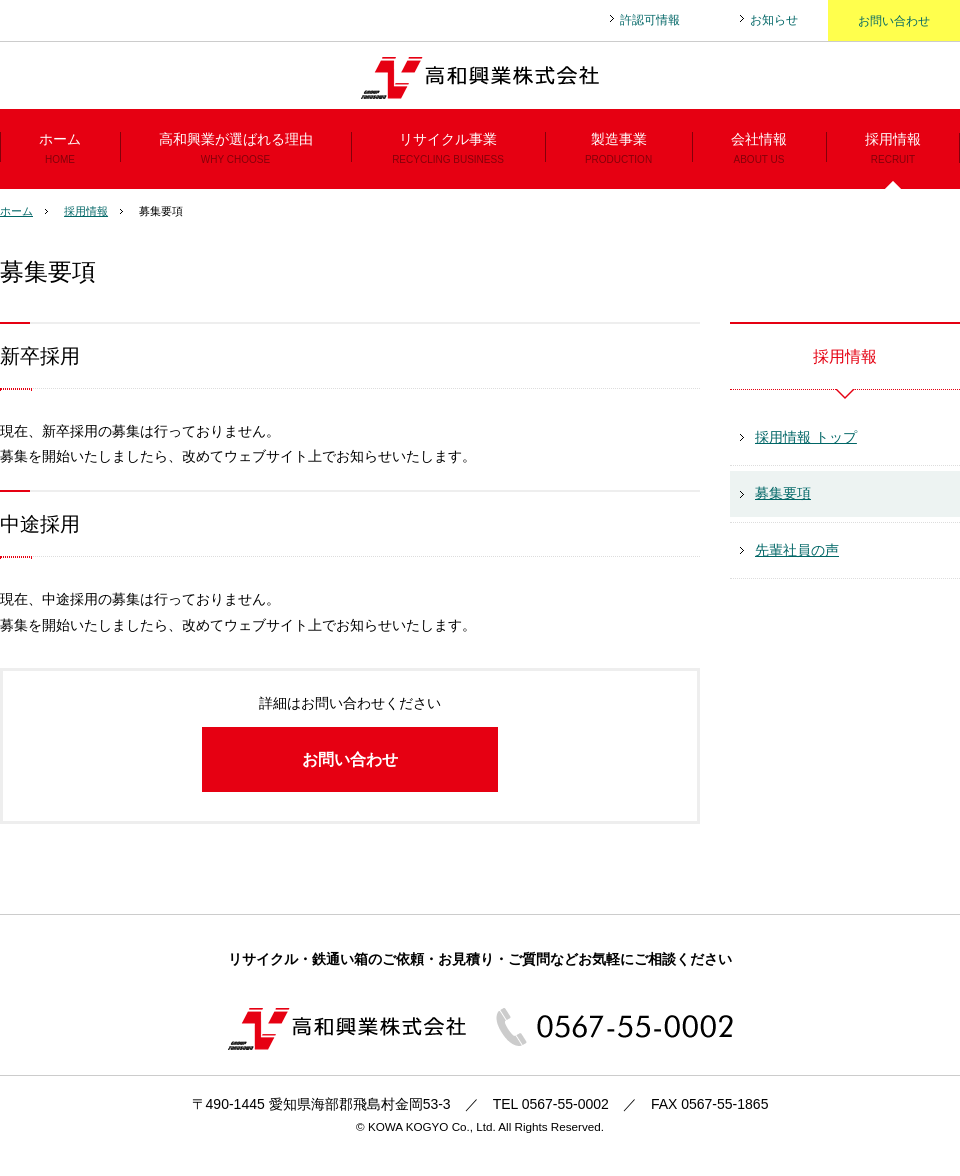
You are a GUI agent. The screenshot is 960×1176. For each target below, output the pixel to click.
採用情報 (893, 151)
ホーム (60, 151)
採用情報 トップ (806, 437)
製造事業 (618, 151)
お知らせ (774, 20)
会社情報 (759, 151)
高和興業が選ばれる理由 (235, 151)
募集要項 (783, 493)
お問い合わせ (894, 21)
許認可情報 (650, 20)
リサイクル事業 (448, 151)
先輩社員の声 (797, 550)
